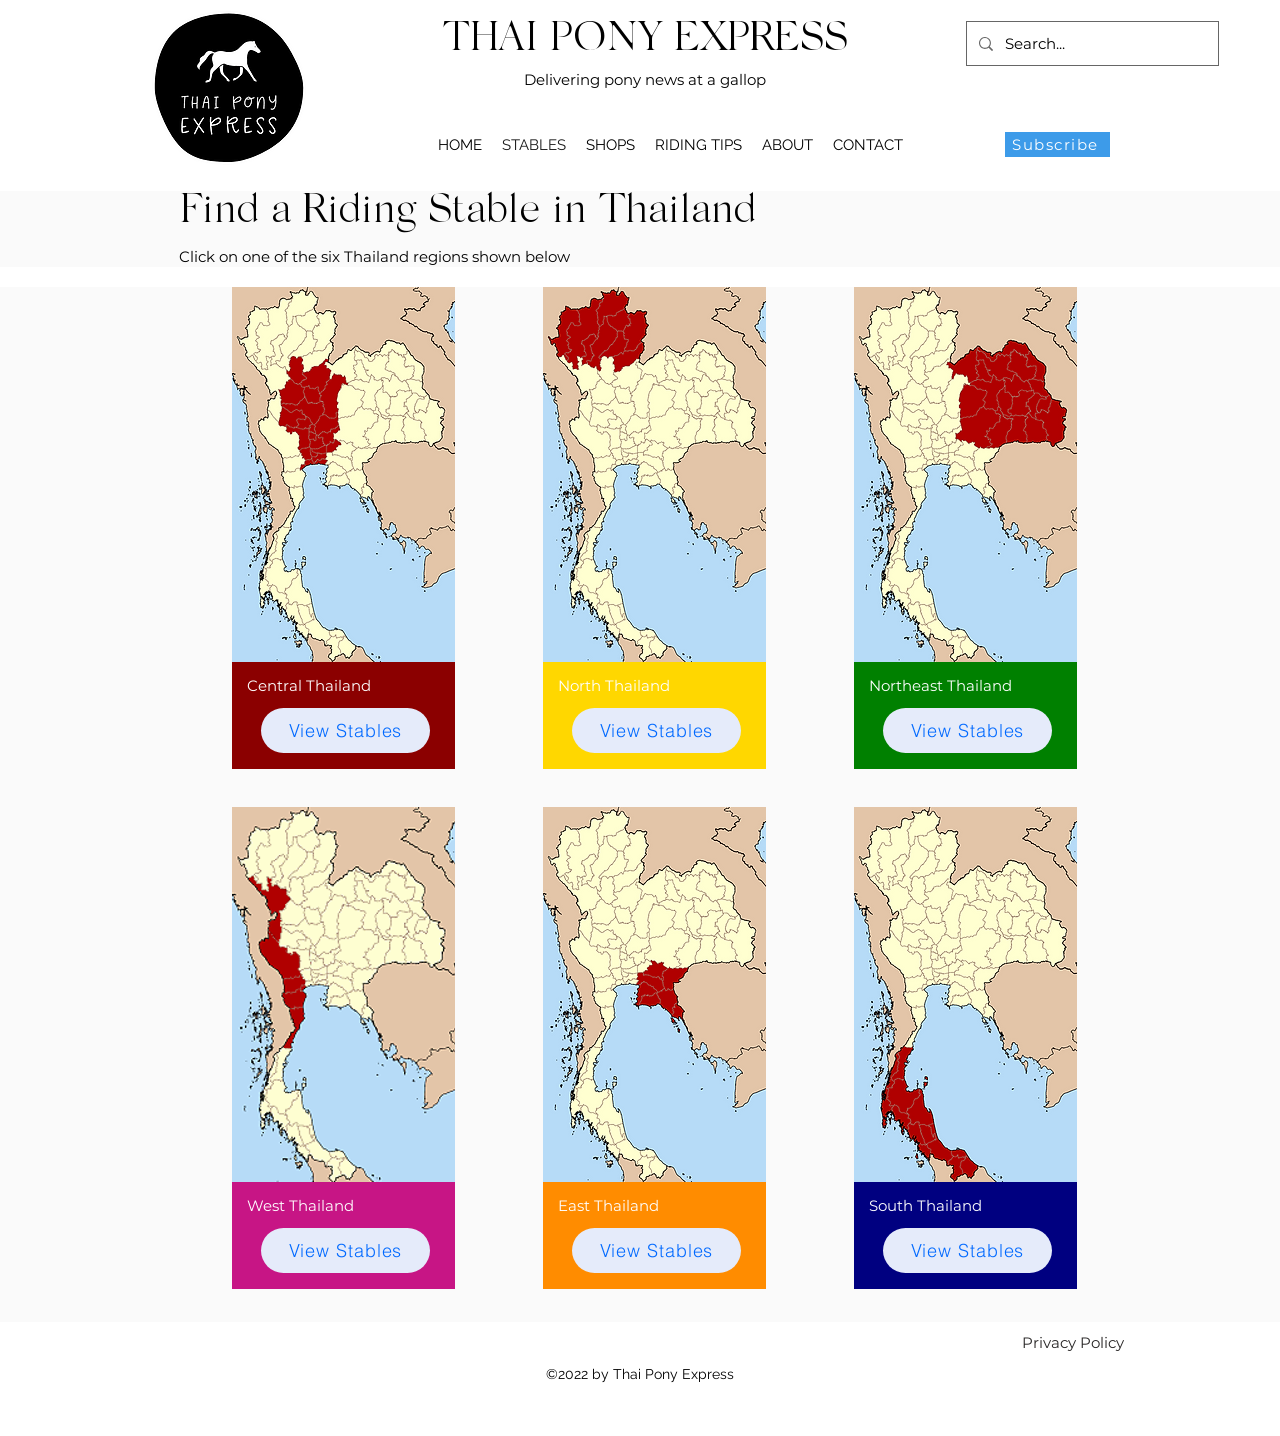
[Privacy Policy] (1073, 1342)
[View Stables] (345, 730)
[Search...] (1090, 43)
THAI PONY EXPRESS (645, 40)
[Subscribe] (1057, 144)
